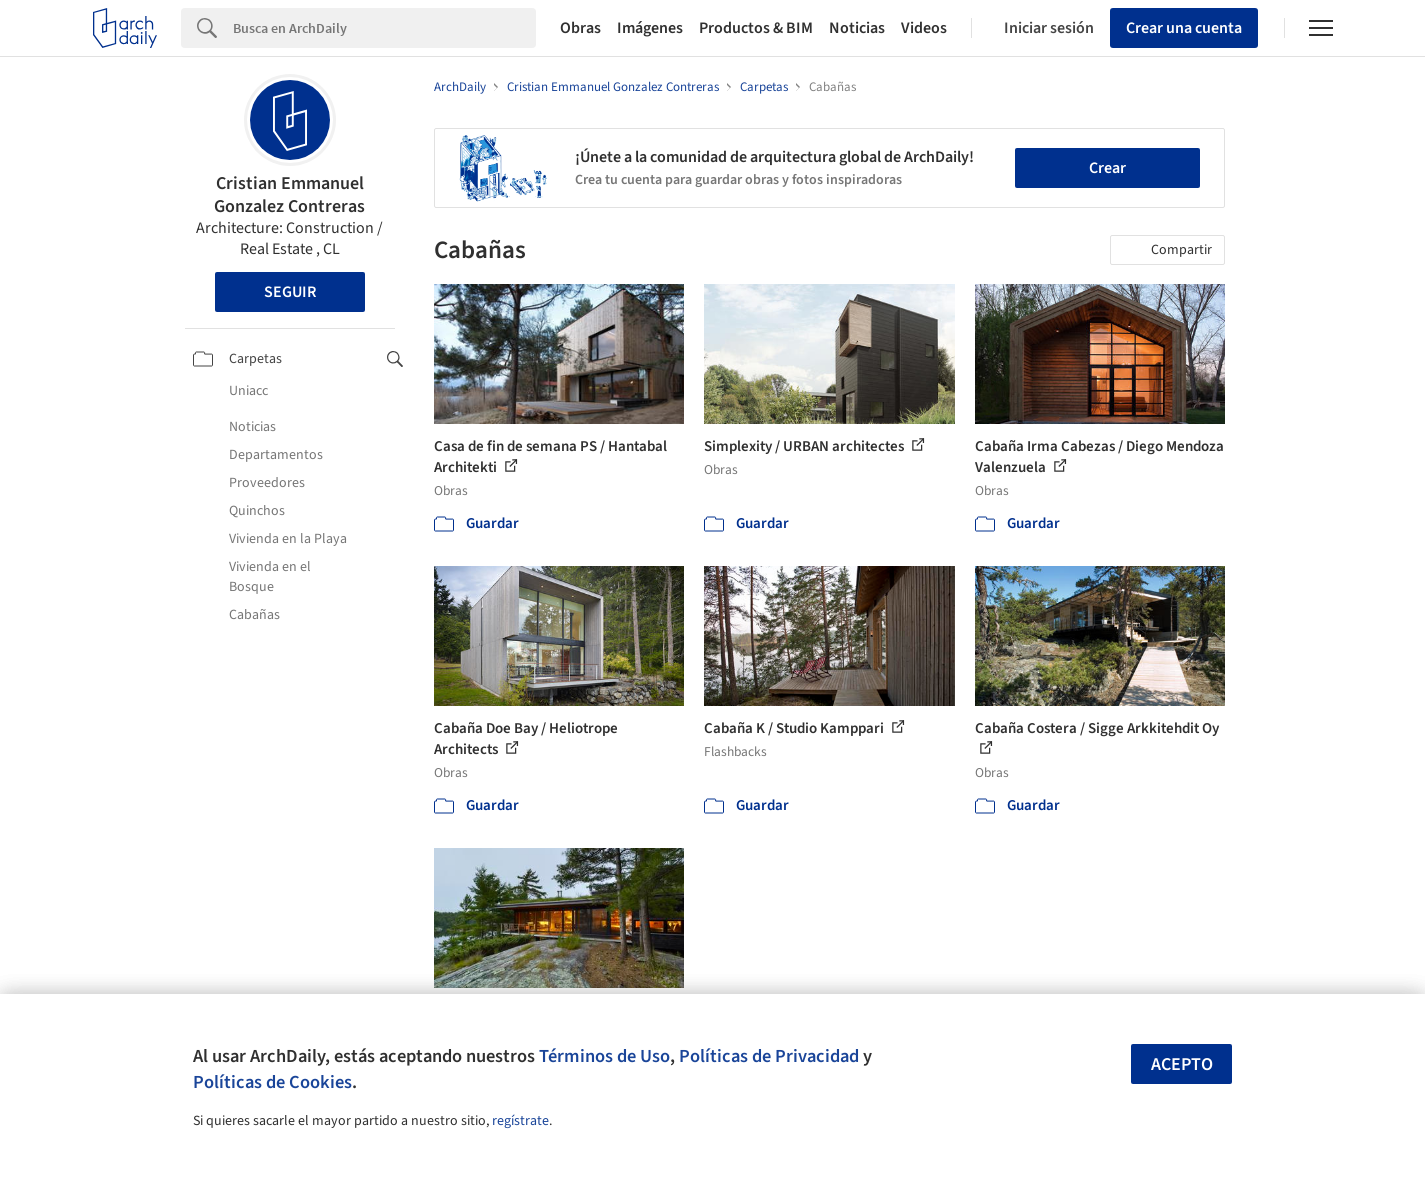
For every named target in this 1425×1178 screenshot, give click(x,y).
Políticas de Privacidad (769, 1056)
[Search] (384, 28)
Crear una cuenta (1184, 28)
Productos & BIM (756, 28)
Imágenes (650, 28)
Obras (580, 28)
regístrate (520, 1121)
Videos (924, 28)
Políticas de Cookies (272, 1082)
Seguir (290, 292)
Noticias (857, 28)
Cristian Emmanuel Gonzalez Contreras (289, 195)
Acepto (1182, 1064)
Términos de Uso (604, 1056)
